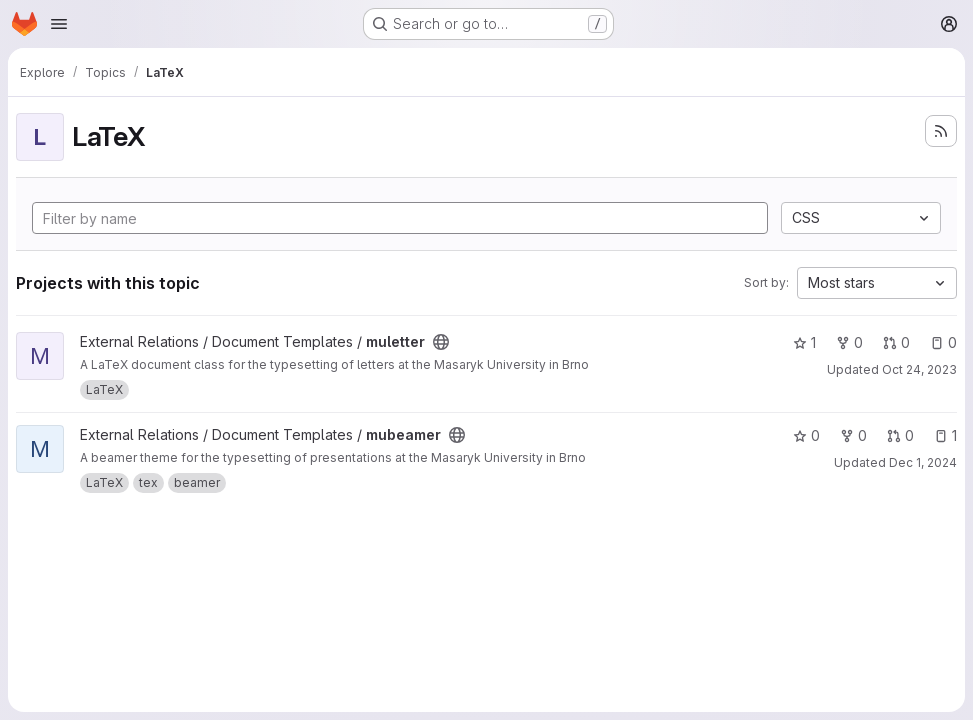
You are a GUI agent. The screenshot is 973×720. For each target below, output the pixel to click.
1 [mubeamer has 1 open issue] (945, 435)
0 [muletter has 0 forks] (849, 342)
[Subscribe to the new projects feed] (941, 131)
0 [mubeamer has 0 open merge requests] (900, 435)
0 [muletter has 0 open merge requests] (896, 342)
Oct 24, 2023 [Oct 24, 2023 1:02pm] (919, 369)
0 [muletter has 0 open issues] (943, 342)
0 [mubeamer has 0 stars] (806, 435)
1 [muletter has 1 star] (804, 342)
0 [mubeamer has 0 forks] (853, 435)
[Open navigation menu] (59, 24)
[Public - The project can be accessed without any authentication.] (441, 342)
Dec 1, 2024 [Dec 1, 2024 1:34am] (923, 462)
